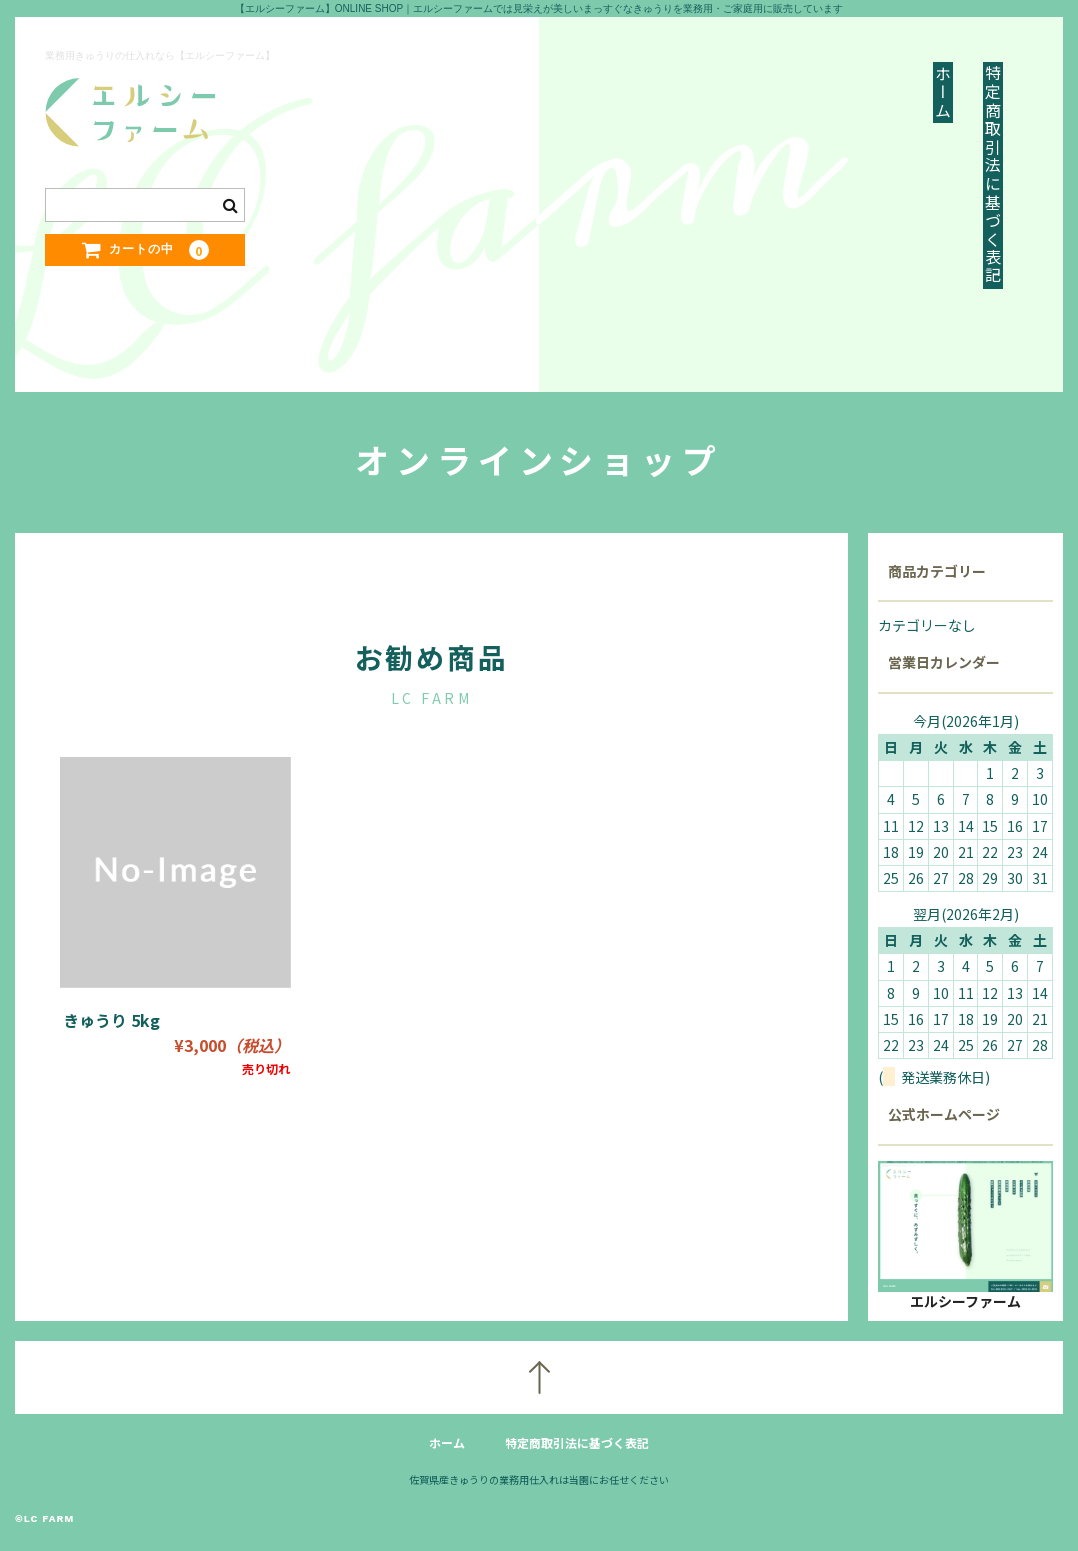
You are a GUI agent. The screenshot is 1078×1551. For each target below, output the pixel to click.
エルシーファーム (965, 1301)
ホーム (943, 92)
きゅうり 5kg (111, 1020)
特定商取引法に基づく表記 (993, 175)
